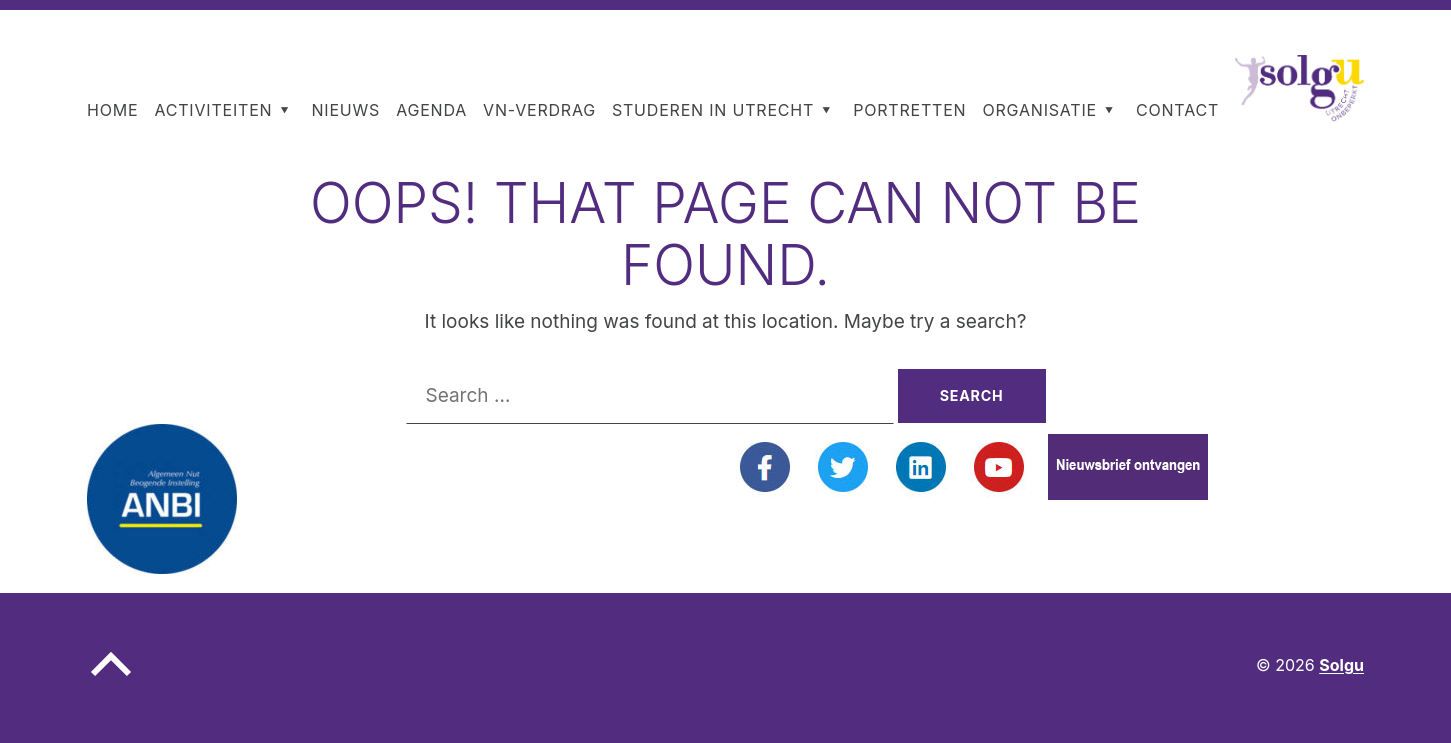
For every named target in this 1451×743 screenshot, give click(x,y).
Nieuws (345, 110)
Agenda (431, 110)
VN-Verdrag (539, 110)
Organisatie (1039, 110)
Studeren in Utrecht (713, 110)
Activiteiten (213, 110)
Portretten (909, 110)
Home (112, 110)
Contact (1177, 110)
